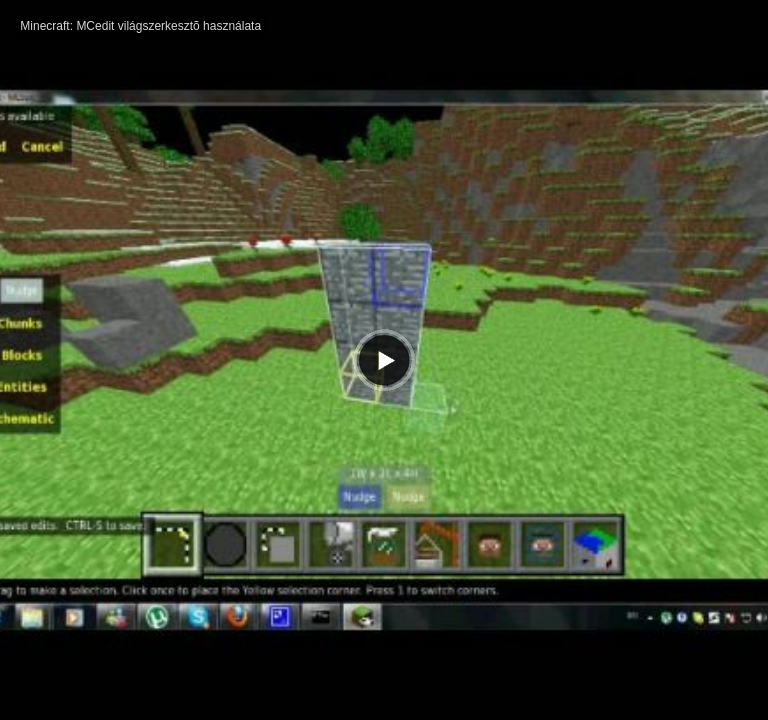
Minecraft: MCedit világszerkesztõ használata (140, 26)
